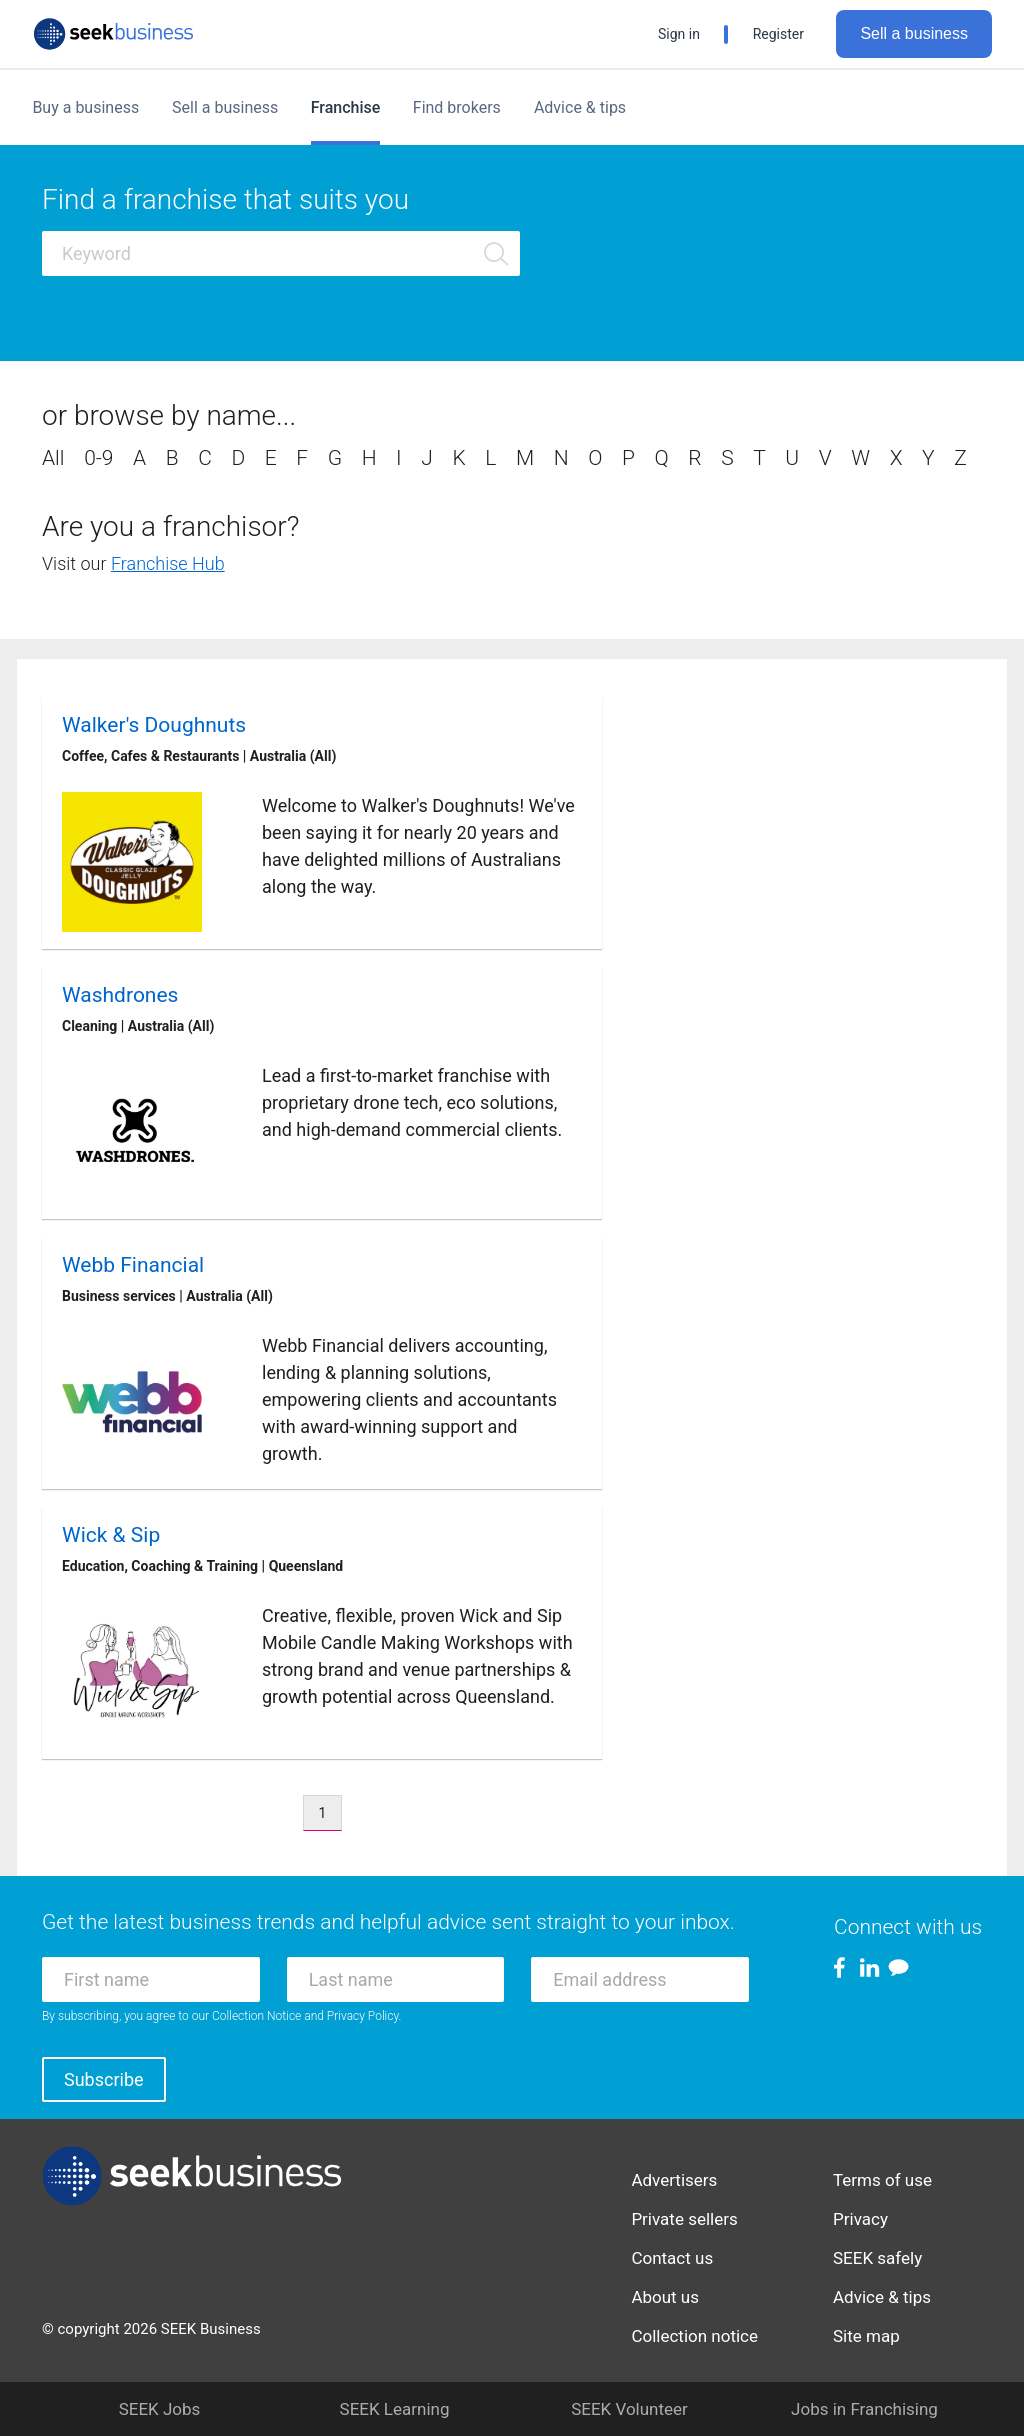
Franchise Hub (168, 563)
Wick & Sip (111, 1535)
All (53, 458)
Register (778, 34)
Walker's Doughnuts (154, 725)
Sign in (679, 34)
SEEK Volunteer (629, 2409)
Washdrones (120, 995)
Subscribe (104, 2079)
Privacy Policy (363, 2016)
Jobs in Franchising (864, 2409)
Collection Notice (256, 2016)
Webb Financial (133, 1265)
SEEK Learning (395, 2409)
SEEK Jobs (160, 2409)
